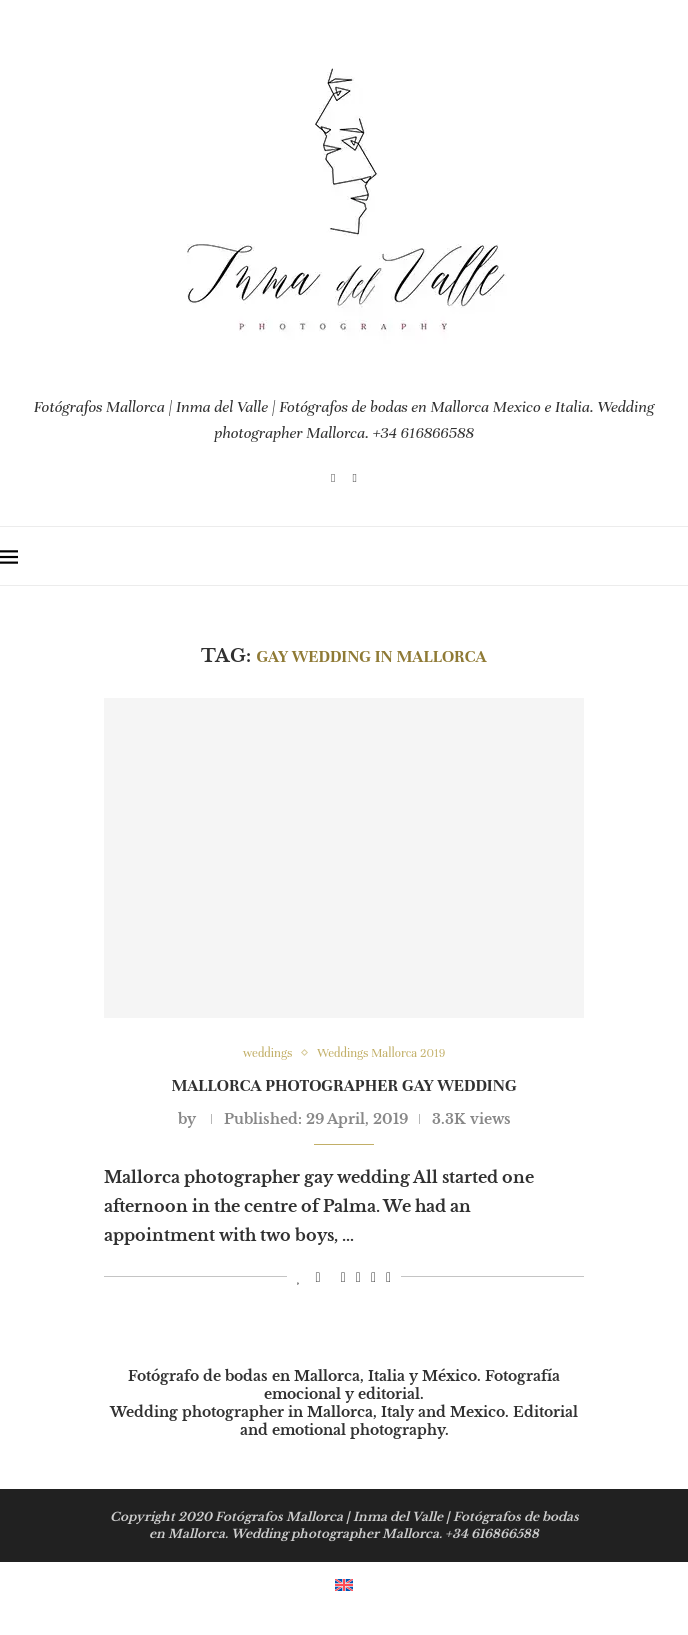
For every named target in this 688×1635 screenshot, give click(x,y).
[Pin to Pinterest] (343, 1278)
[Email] (355, 478)
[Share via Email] (388, 1278)
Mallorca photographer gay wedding (343, 1085)
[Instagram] (333, 478)
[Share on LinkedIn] (358, 1278)
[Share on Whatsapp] (373, 1278)
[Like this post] (299, 1278)
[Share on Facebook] (318, 1278)
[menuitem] (344, 1583)
